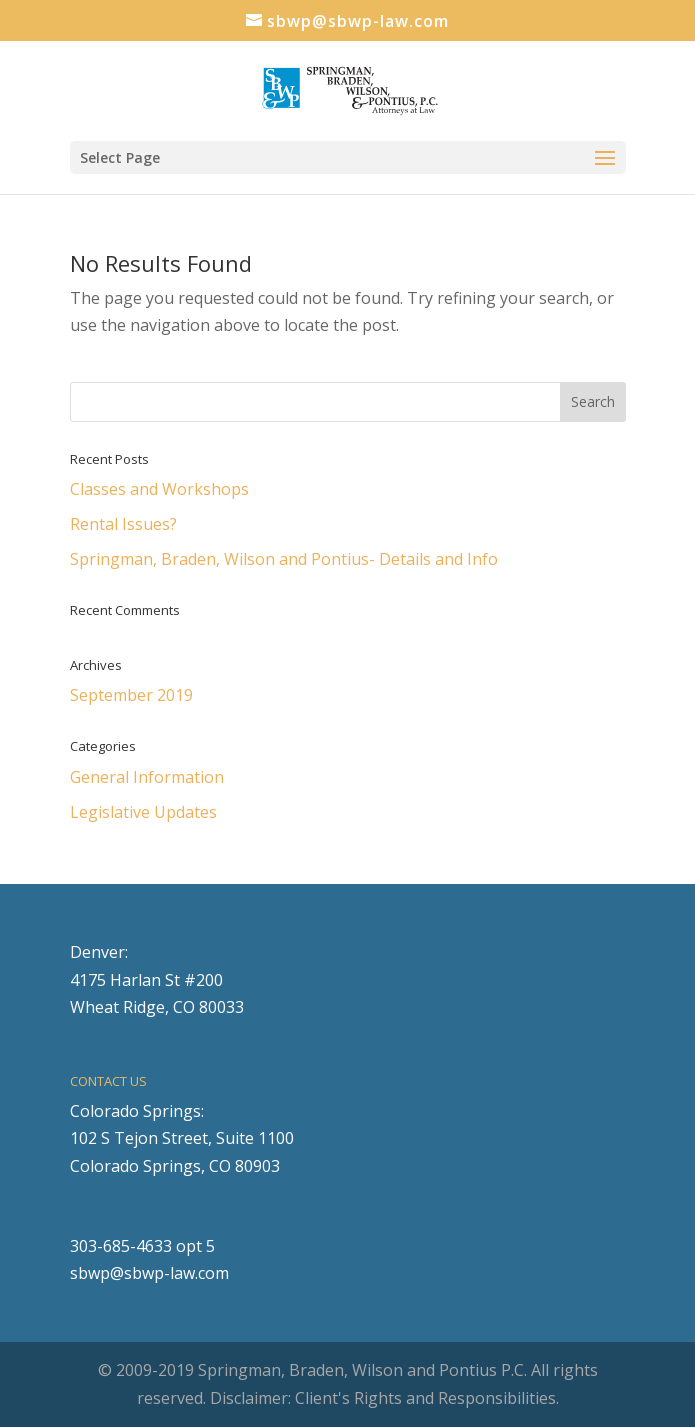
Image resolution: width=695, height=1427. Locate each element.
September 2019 (131, 695)
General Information (147, 777)
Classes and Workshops (159, 489)
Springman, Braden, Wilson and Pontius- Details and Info (284, 559)
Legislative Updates (143, 812)
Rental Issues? (123, 524)
